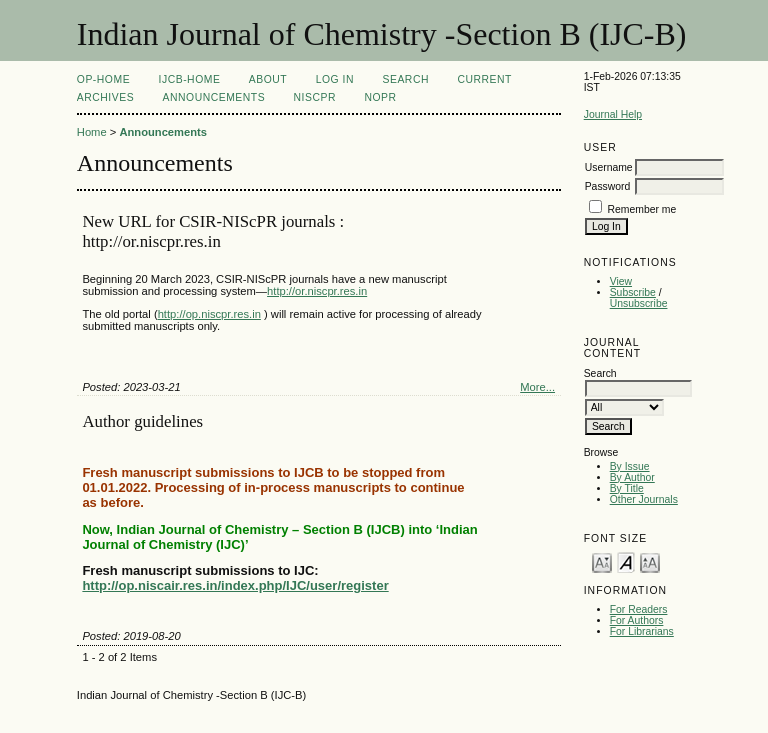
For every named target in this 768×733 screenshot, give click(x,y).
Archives (105, 97)
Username (609, 167)
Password (608, 186)
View (621, 281)
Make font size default (626, 561)
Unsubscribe (639, 303)
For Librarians (642, 631)
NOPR (380, 97)
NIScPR (315, 97)
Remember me (642, 209)
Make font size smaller (602, 561)
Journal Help (613, 114)
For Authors (637, 620)
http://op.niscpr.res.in (209, 314)
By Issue (630, 466)
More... (537, 387)
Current (484, 79)
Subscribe (633, 292)
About (268, 79)
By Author (632, 477)
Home (92, 132)
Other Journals (644, 499)
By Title (627, 488)
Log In (335, 79)
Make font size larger (650, 561)
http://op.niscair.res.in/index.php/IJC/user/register (235, 585)
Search (406, 79)
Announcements (214, 97)
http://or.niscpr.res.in (317, 291)
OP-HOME (103, 79)
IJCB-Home (190, 79)
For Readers (639, 609)
